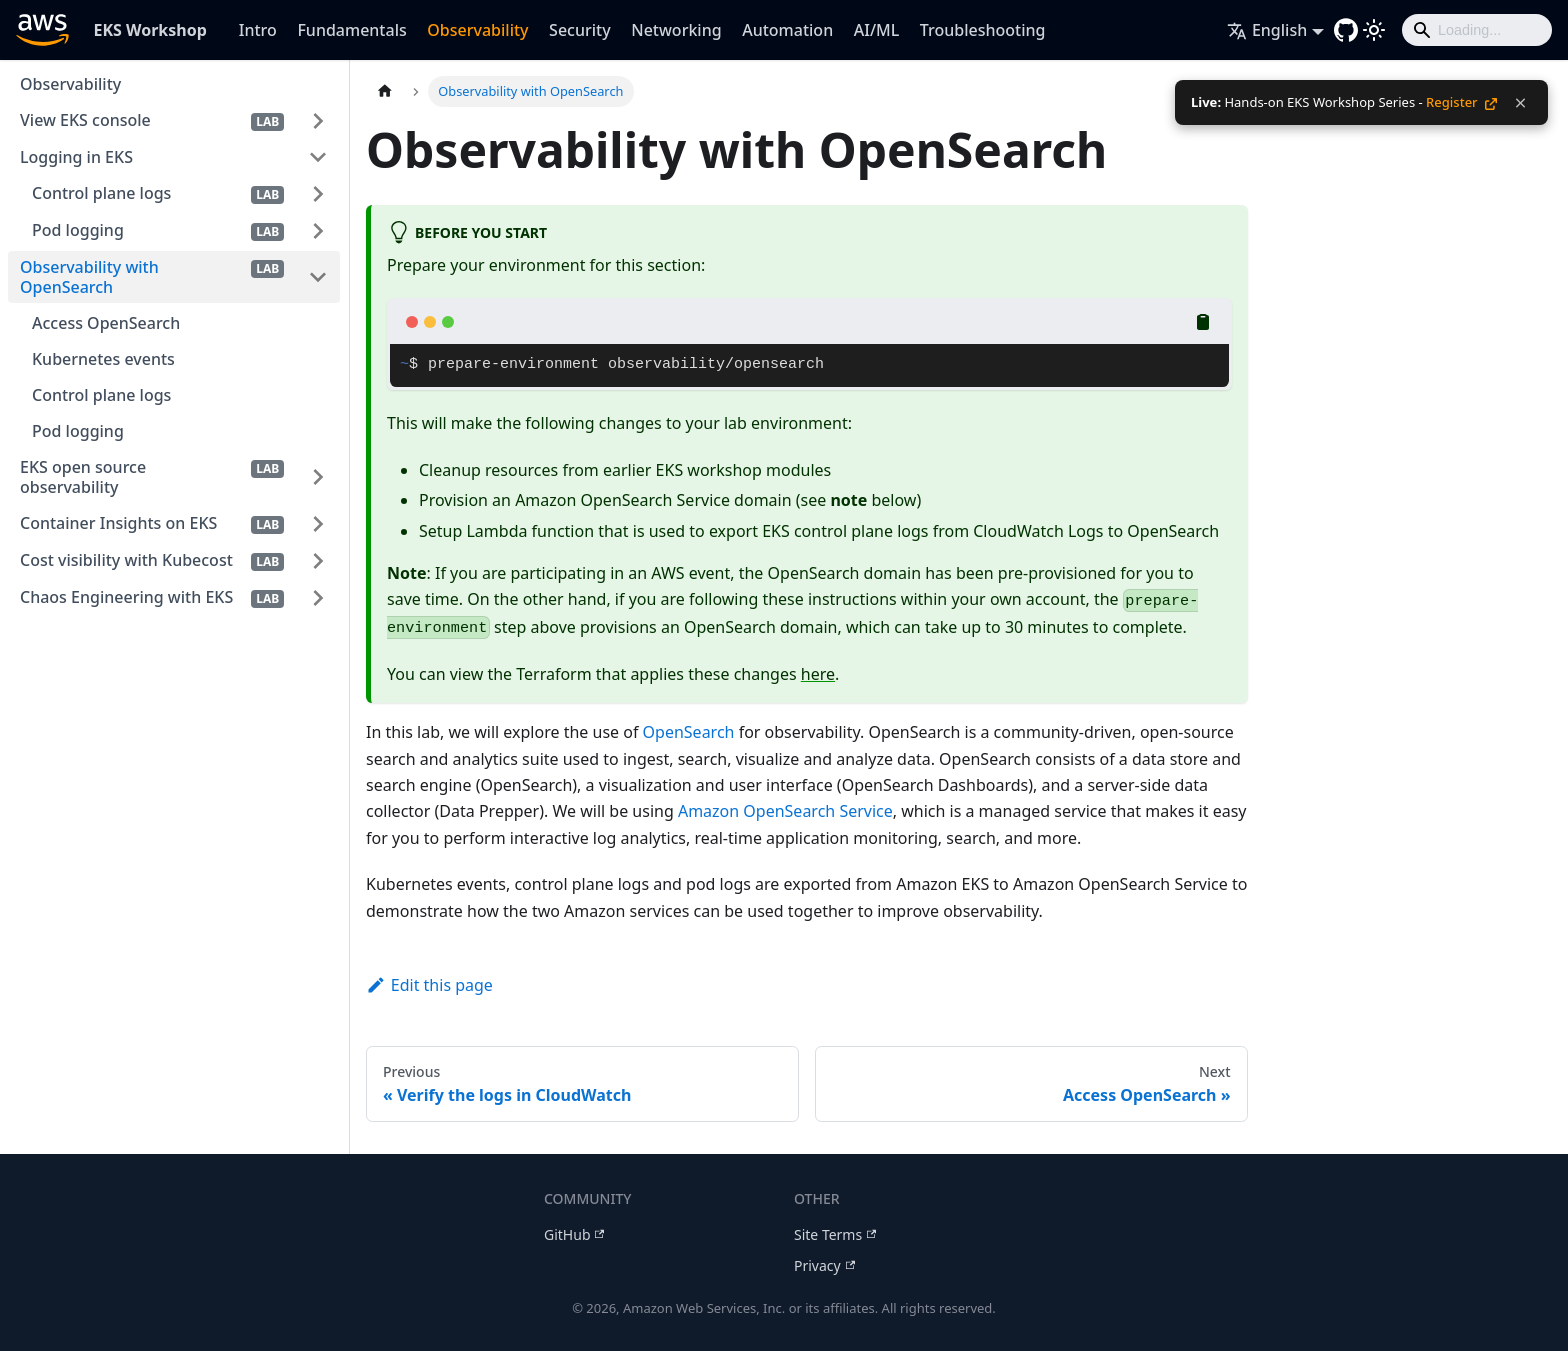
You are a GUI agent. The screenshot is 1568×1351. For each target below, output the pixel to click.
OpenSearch (689, 732)
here (818, 674)
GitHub (574, 1234)
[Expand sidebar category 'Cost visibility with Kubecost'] (318, 560)
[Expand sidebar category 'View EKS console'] (318, 120)
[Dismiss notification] (1520, 103)
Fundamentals (351, 30)
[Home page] (385, 91)
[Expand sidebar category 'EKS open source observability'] (318, 477)
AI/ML (877, 30)
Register (1461, 102)
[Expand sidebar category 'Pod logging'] (318, 230)
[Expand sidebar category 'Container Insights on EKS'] (318, 523)
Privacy (824, 1265)
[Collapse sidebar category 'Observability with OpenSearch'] (318, 277)
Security (580, 30)
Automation (787, 30)
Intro (258, 30)
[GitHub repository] (1346, 30)
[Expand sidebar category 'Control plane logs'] (318, 193)
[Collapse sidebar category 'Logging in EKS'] (318, 157)
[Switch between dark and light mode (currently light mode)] (1374, 30)
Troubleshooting (983, 30)
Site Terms (835, 1234)
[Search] (1477, 30)
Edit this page (429, 985)
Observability (477, 30)
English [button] (1267, 30)
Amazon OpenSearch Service (785, 811)
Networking (676, 30)
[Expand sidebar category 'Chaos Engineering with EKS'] (318, 597)
